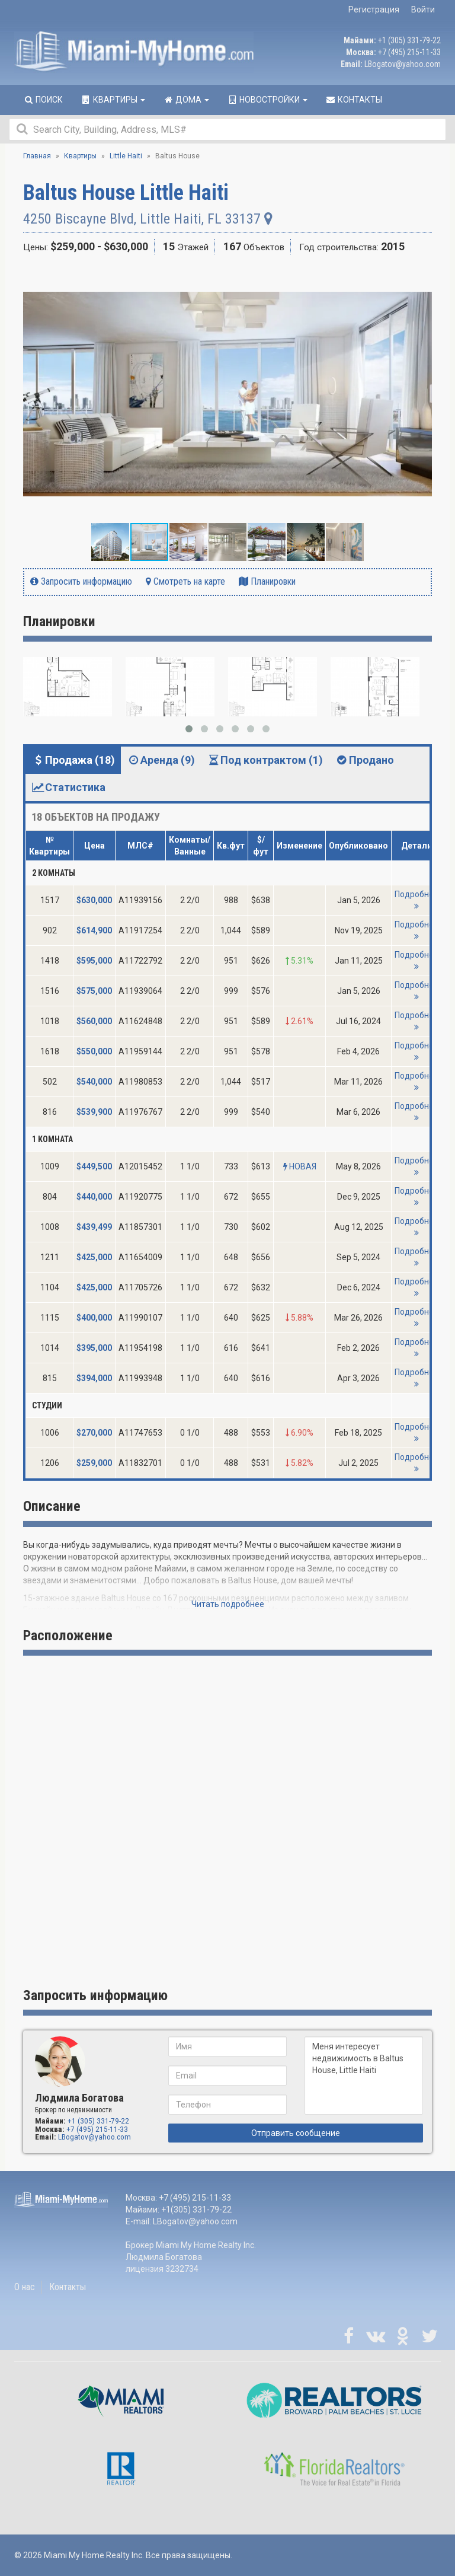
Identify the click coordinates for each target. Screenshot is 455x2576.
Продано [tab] (364, 760)
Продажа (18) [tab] (73, 760)
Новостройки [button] (267, 99)
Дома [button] (186, 99)
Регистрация (373, 9)
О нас (24, 2287)
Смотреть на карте (185, 581)
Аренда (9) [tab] (161, 760)
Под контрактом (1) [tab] (265, 760)
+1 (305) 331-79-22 (409, 40)
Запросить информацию (81, 581)
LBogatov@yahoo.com (402, 64)
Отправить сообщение (295, 2133)
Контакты (67, 2287)
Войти (423, 9)
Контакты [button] (353, 99)
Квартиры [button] (113, 99)
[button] (421, 276)
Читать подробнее (227, 1604)
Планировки (267, 581)
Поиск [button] (43, 99)
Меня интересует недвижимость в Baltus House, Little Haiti (364, 2075)
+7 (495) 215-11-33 (409, 52)
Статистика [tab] (68, 787)
